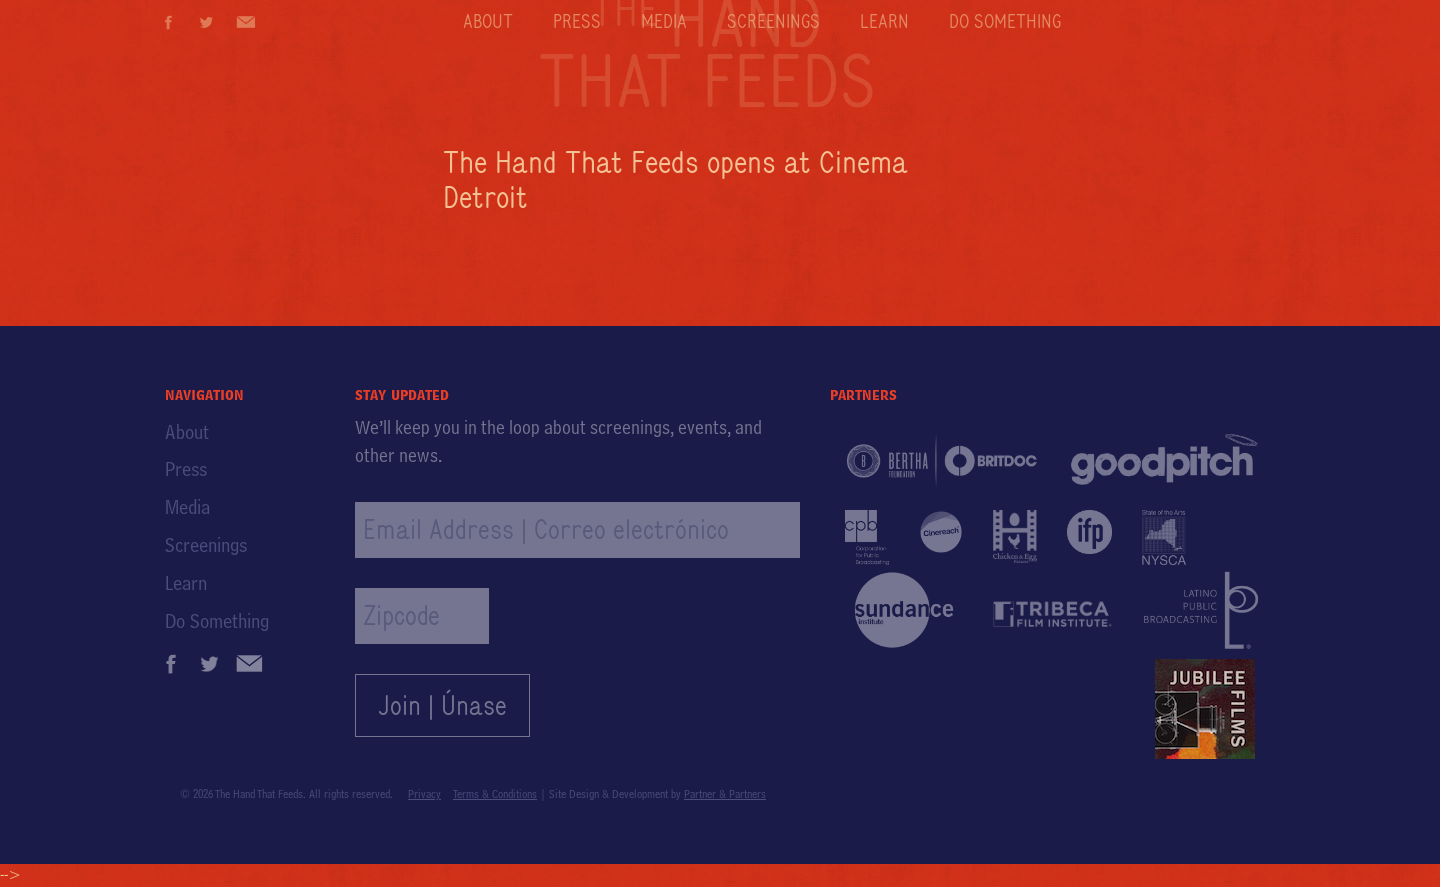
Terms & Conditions (495, 794)
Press (577, 21)
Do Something (1005, 21)
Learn (884, 21)
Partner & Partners (725, 794)
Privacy (424, 794)
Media (664, 21)
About (488, 21)
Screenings (773, 21)
